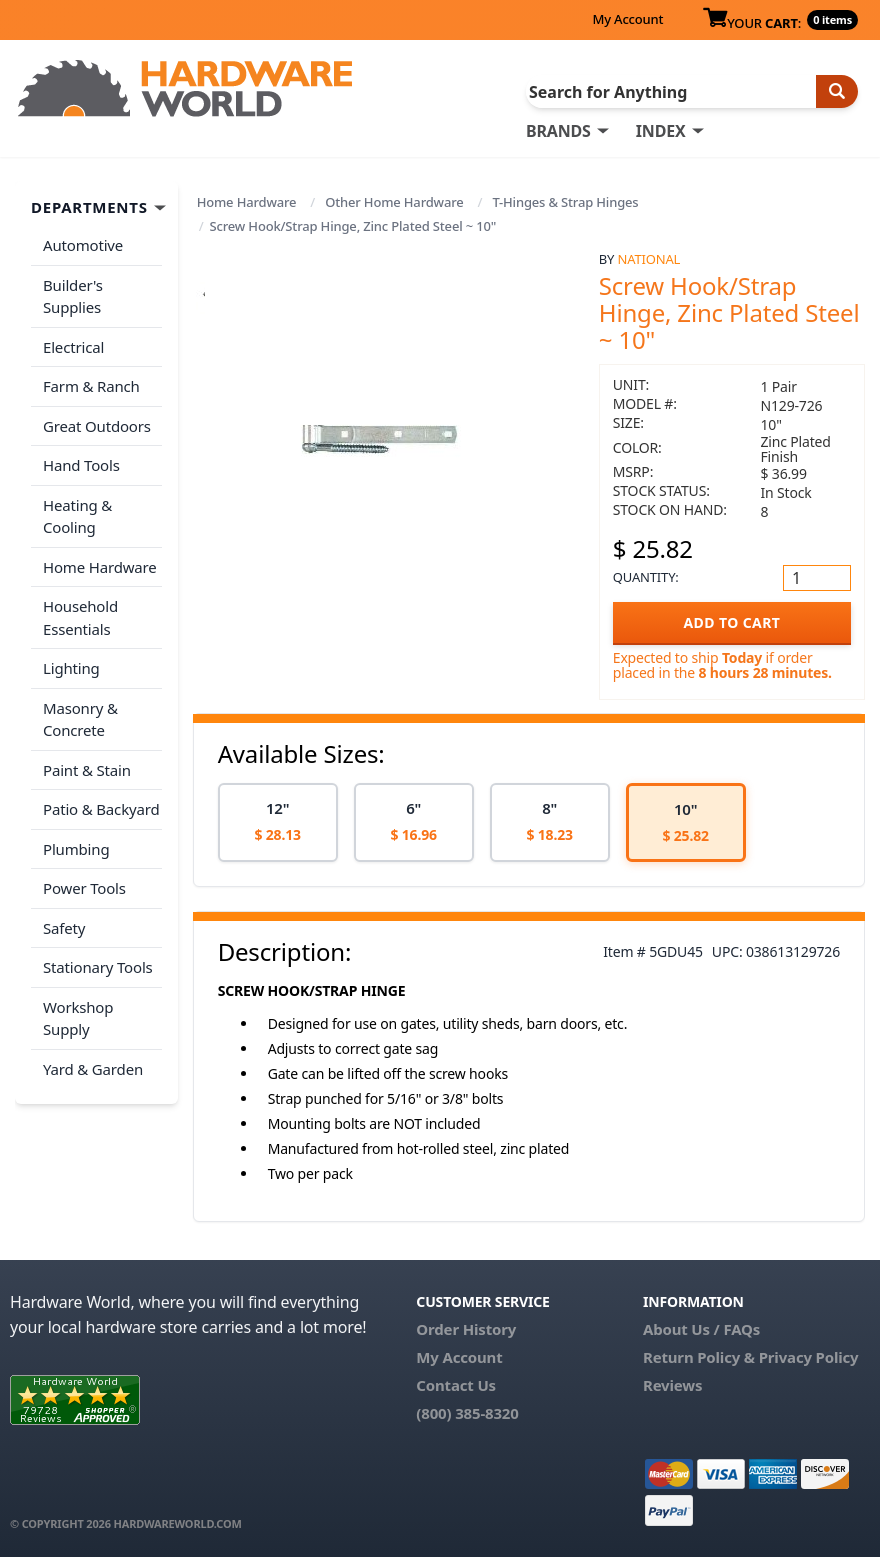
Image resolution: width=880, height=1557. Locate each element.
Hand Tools (81, 465)
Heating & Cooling (77, 516)
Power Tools (84, 888)
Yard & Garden (93, 1069)
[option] (278, 822)
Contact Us (456, 1385)
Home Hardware (247, 202)
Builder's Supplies (73, 296)
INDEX (661, 131)
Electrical (73, 347)
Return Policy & (699, 1357)
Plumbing (76, 849)
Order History (466, 1329)
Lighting (71, 668)
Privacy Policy (809, 1357)
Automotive (83, 245)
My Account (627, 19)
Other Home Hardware (394, 202)
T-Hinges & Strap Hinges (565, 202)
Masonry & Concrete (80, 719)
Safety (64, 928)
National (648, 259)
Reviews (672, 1385)
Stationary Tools (98, 967)
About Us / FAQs (701, 1329)
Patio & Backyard (101, 809)
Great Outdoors (97, 426)
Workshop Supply (78, 1018)
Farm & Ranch (91, 386)
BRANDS (558, 131)
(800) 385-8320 (467, 1413)
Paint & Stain (87, 770)
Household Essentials (80, 617)
